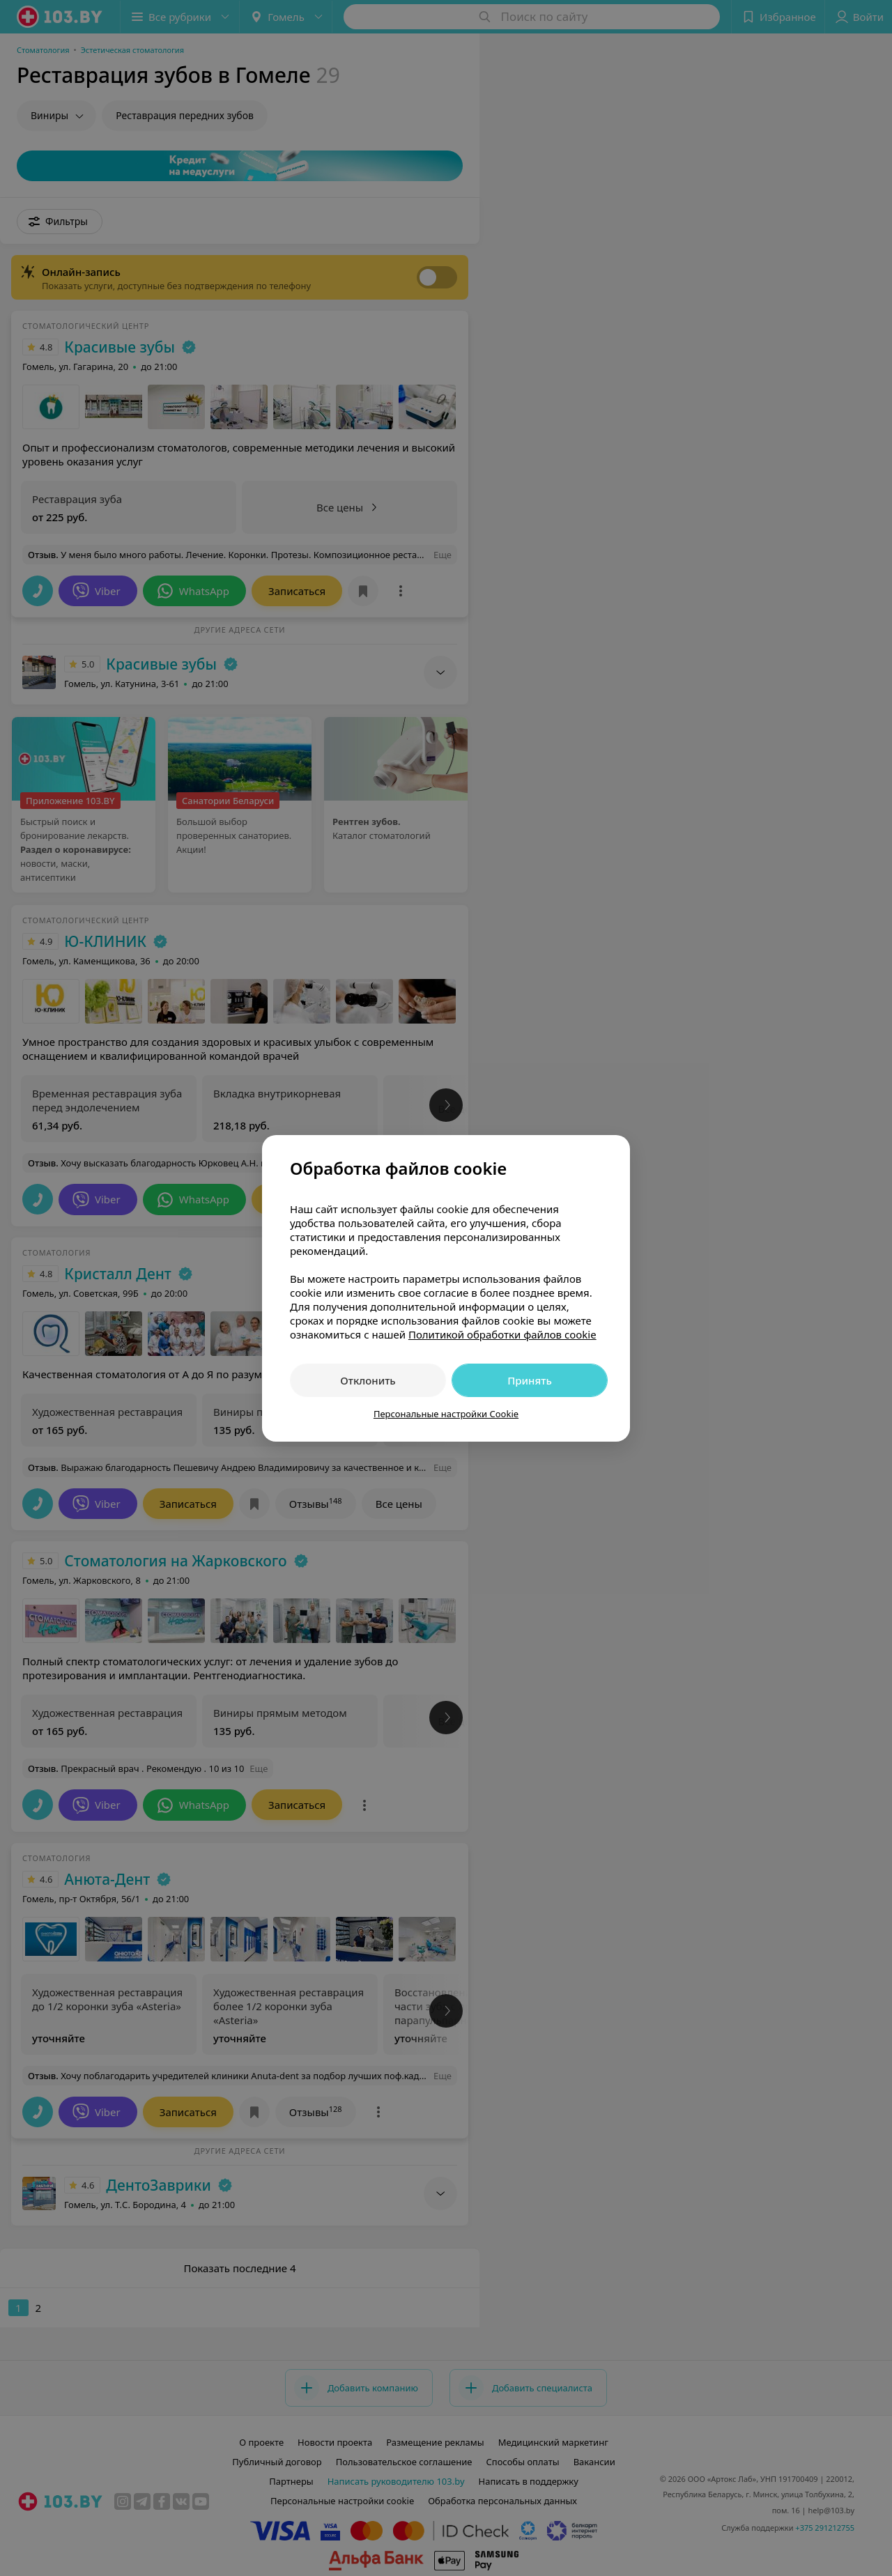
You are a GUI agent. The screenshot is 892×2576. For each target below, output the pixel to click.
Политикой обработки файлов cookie (502, 1334)
